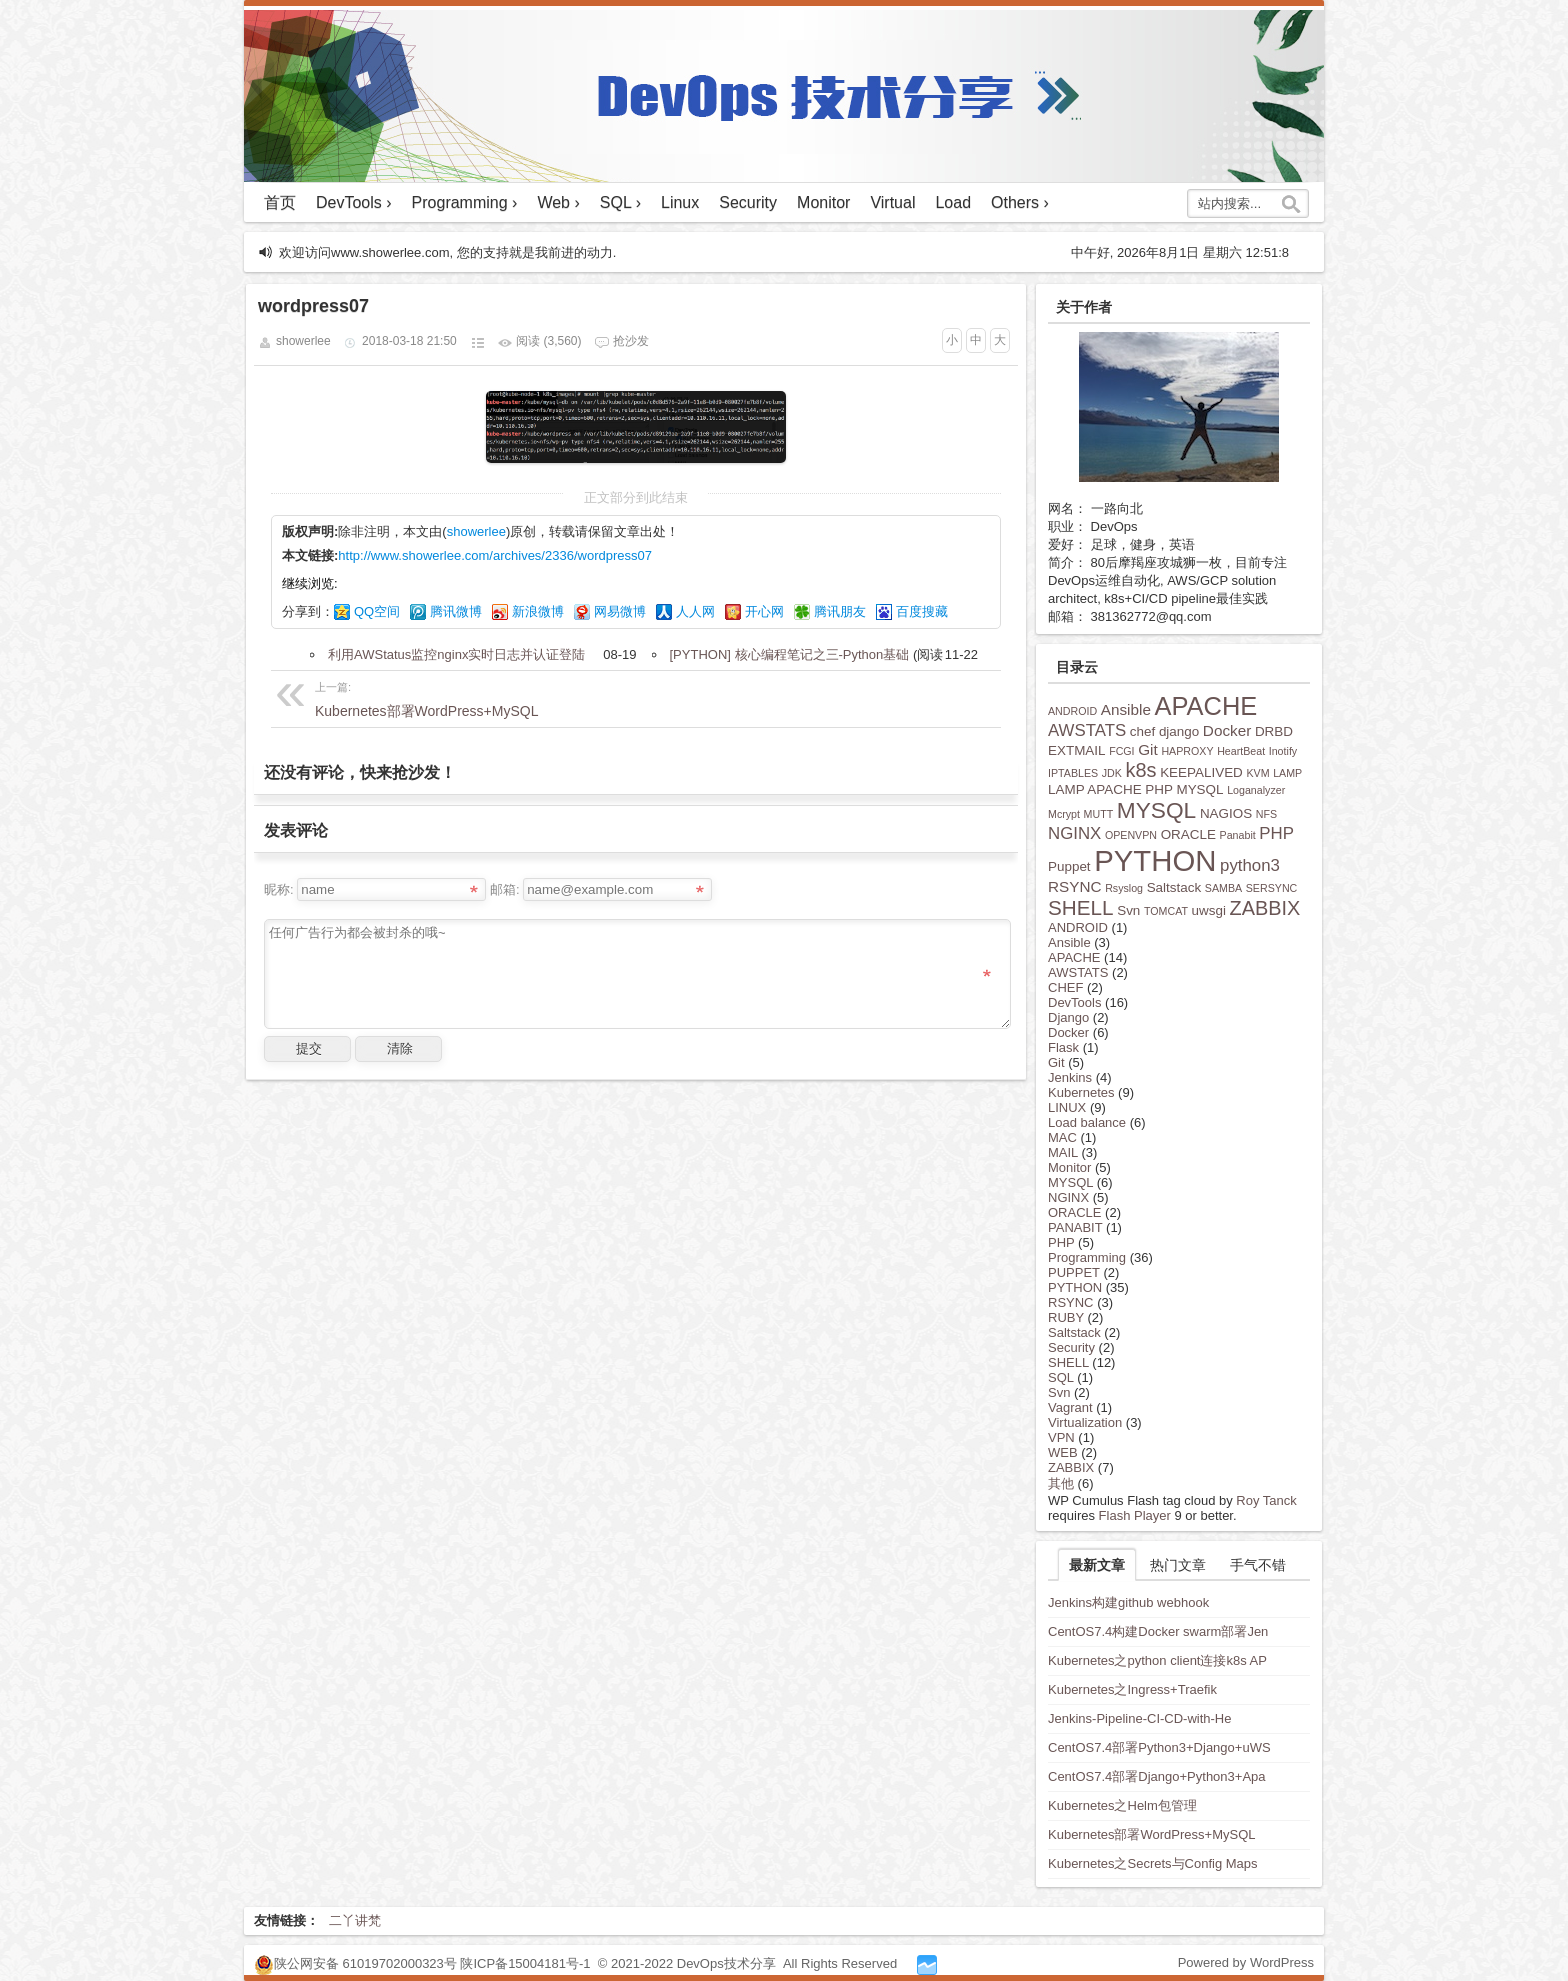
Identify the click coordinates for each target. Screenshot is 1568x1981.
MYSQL (1156, 810)
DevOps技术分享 (728, 1963)
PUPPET (1074, 1272)
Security (748, 202)
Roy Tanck (1266, 1500)
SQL (1061, 1377)
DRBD (1274, 731)
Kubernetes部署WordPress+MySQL (437, 697)
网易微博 (620, 611)
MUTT (1099, 814)
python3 (1250, 865)
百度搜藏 (922, 611)
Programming (1087, 1257)
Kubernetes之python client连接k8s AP (1157, 1660)
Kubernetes (1081, 1092)
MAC (1062, 1137)
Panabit (1238, 835)
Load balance (1087, 1122)
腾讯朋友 (840, 611)
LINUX (1067, 1107)
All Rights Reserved (840, 1963)
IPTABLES (1073, 773)
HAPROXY (1187, 751)
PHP (1276, 833)
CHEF (1065, 987)
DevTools (1074, 1002)
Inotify (1283, 751)
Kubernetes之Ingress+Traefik (1132, 1689)
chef (1142, 731)
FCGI (1121, 751)
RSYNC (1075, 886)
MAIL (1063, 1152)
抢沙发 (631, 341)
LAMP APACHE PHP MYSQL (1136, 789)
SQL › (620, 202)
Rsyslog (1124, 888)
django (1179, 731)
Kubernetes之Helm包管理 (1122, 1805)
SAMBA (1223, 888)
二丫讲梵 (355, 1920)
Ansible (1126, 709)
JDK (1112, 773)
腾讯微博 (456, 611)
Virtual (892, 202)
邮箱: (505, 889)
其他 (1061, 1483)
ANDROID (1072, 711)
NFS (1266, 814)
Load (953, 202)
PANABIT (1075, 1227)
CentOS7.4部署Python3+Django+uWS (1159, 1747)
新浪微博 (538, 611)
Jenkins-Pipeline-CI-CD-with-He (1140, 1718)
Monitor (823, 202)
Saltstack (1174, 887)
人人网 (695, 611)
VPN (1061, 1437)
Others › (1020, 202)
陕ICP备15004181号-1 (525, 1963)
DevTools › (354, 202)
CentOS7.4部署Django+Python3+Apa (1157, 1776)
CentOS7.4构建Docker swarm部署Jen (1158, 1631)
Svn (1128, 910)
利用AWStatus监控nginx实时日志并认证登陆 (456, 654)
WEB (1063, 1452)
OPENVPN (1131, 835)
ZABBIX (1265, 908)
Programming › (465, 202)
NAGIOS (1226, 813)
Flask (1063, 1047)
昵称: (279, 889)
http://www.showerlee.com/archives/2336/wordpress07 (495, 555)
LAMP (1287, 773)
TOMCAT (1166, 911)
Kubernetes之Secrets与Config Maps (1153, 1863)
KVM (1257, 773)
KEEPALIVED (1201, 772)
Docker (1227, 730)
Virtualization (1085, 1422)
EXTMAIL (1077, 750)
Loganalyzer (1256, 790)
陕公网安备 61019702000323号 (365, 1963)
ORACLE (1188, 834)
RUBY (1066, 1317)
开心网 (764, 611)
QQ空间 (377, 611)
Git (1148, 749)
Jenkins (1070, 1077)
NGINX (1074, 833)
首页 (280, 202)
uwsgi (1209, 910)
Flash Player (1135, 1515)
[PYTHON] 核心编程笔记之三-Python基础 (790, 654)
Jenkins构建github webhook (1128, 1602)
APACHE (1206, 706)
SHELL (1081, 907)
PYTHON (1155, 860)
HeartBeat (1241, 751)
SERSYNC (1272, 888)
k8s (1141, 770)
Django (1068, 1017)
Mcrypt (1064, 814)
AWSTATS (1087, 730)
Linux (680, 202)
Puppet (1069, 866)
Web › (558, 202)
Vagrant (1070, 1407)
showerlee (476, 531)
